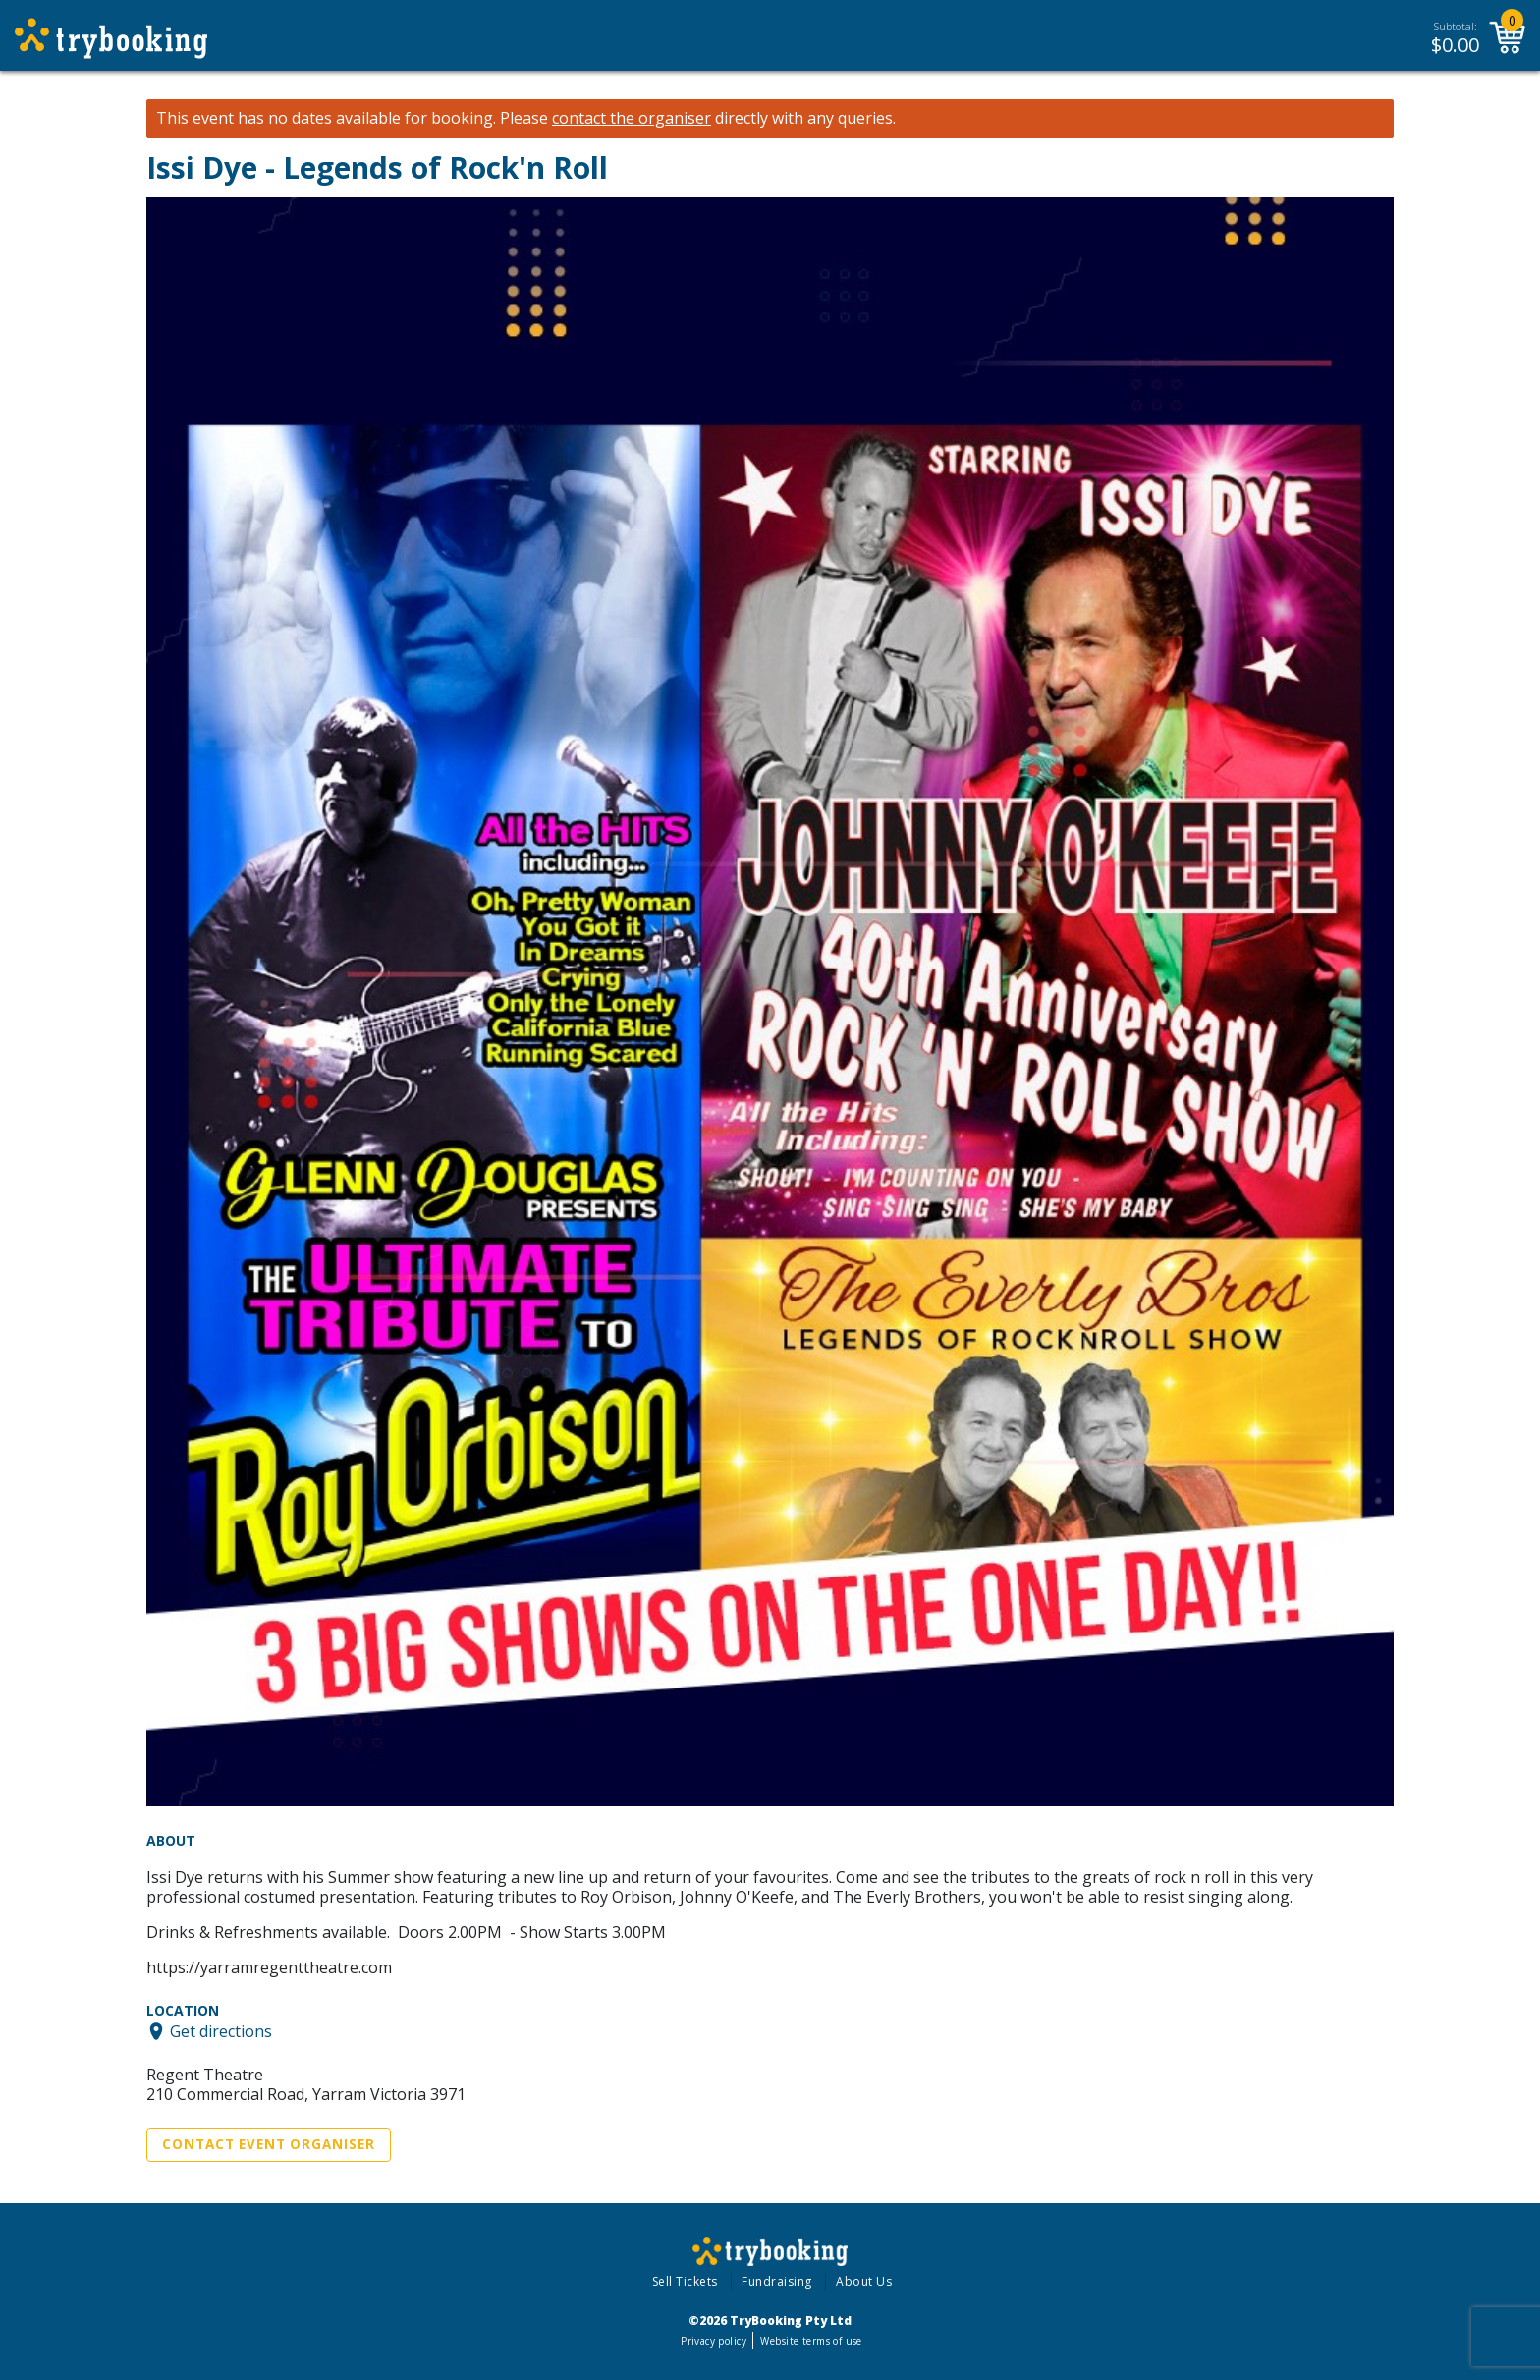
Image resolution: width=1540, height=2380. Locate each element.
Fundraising (777, 2281)
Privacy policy (713, 2341)
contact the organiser (631, 118)
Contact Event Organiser (268, 2144)
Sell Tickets (685, 2281)
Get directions (221, 2031)
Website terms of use (810, 2341)
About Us (864, 2281)
